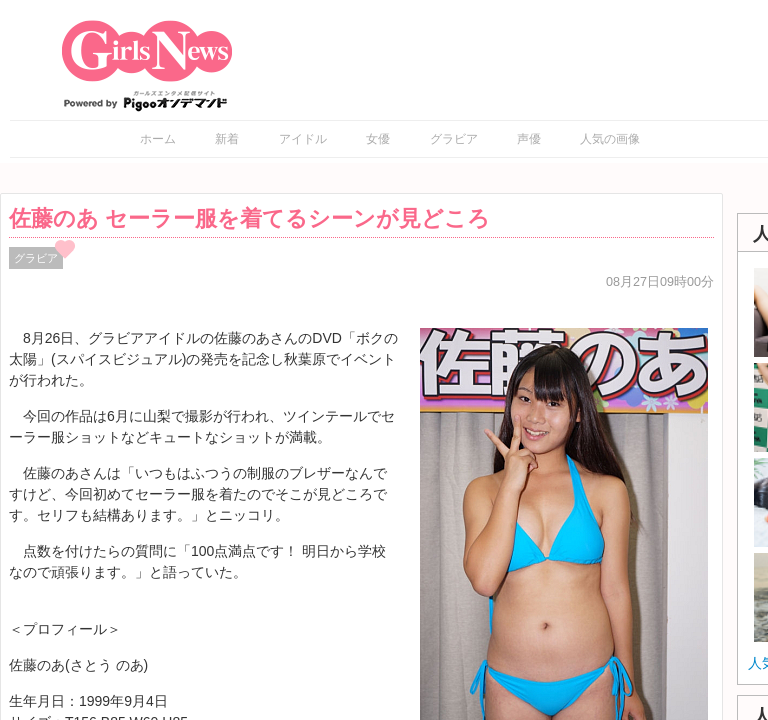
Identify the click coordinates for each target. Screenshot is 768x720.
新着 (227, 139)
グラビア (454, 139)
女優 (378, 139)
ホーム (158, 139)
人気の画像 (610, 139)
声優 (529, 139)
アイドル (303, 139)
